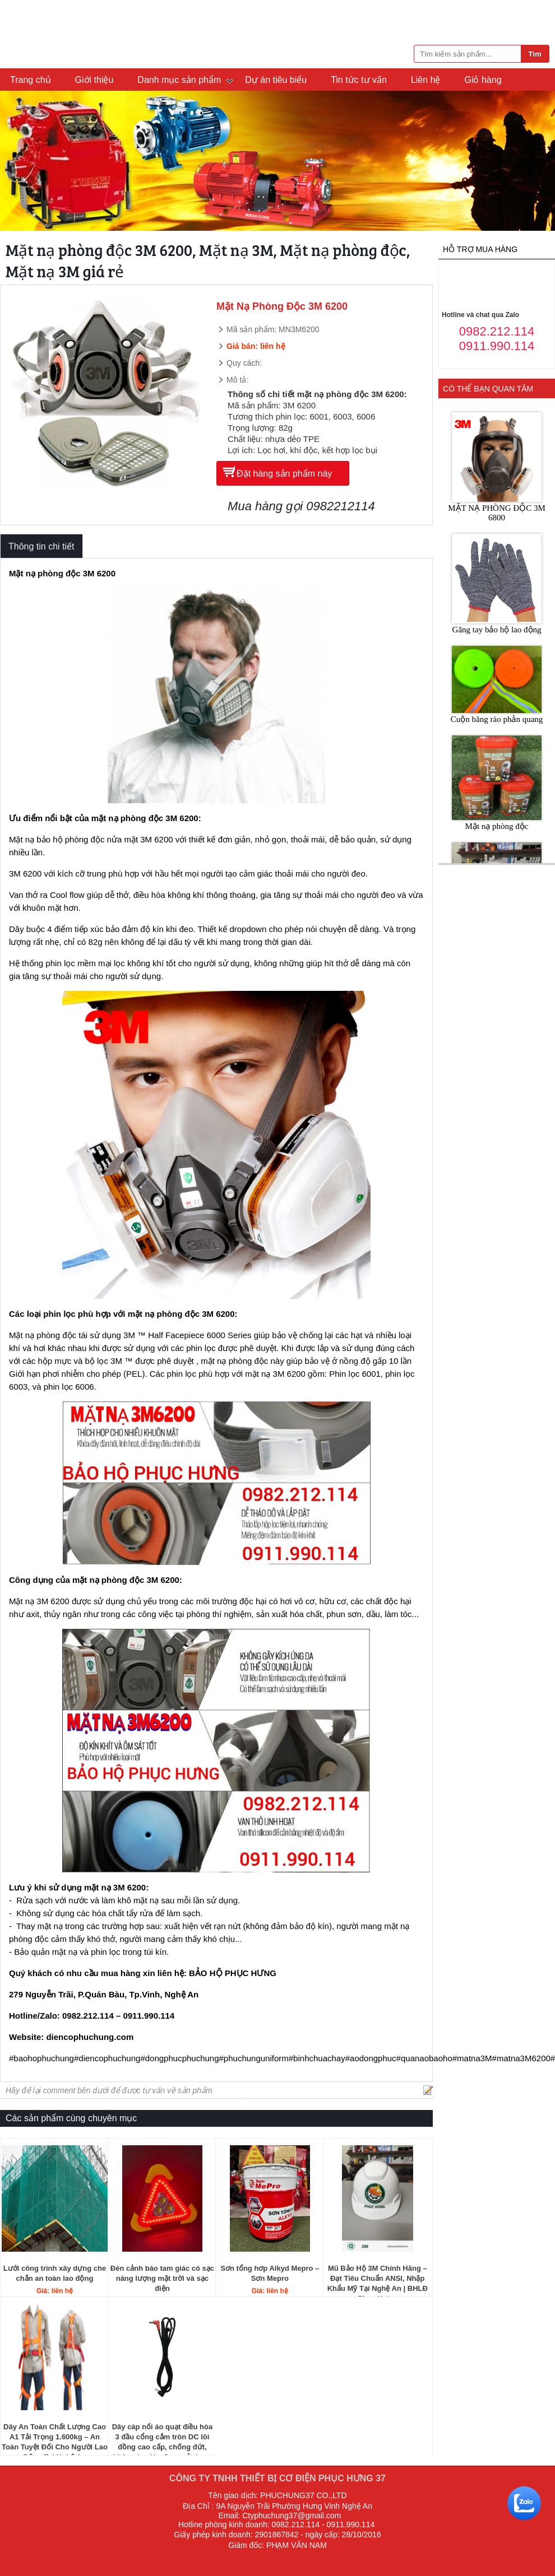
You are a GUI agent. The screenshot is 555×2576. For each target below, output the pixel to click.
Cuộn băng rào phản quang (497, 719)
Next (542, 162)
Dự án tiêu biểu (276, 80)
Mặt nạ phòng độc (497, 826)
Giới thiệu (94, 80)
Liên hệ (426, 80)
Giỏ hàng (482, 80)
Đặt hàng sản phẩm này (284, 473)
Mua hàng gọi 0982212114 (301, 506)
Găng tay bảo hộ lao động (497, 629)
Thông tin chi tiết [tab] (41, 546)
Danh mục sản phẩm (179, 80)
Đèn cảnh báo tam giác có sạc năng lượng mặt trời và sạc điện (162, 2278)
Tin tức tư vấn (359, 80)
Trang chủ (30, 80)
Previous (13, 162)
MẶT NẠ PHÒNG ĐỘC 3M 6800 (496, 513)
